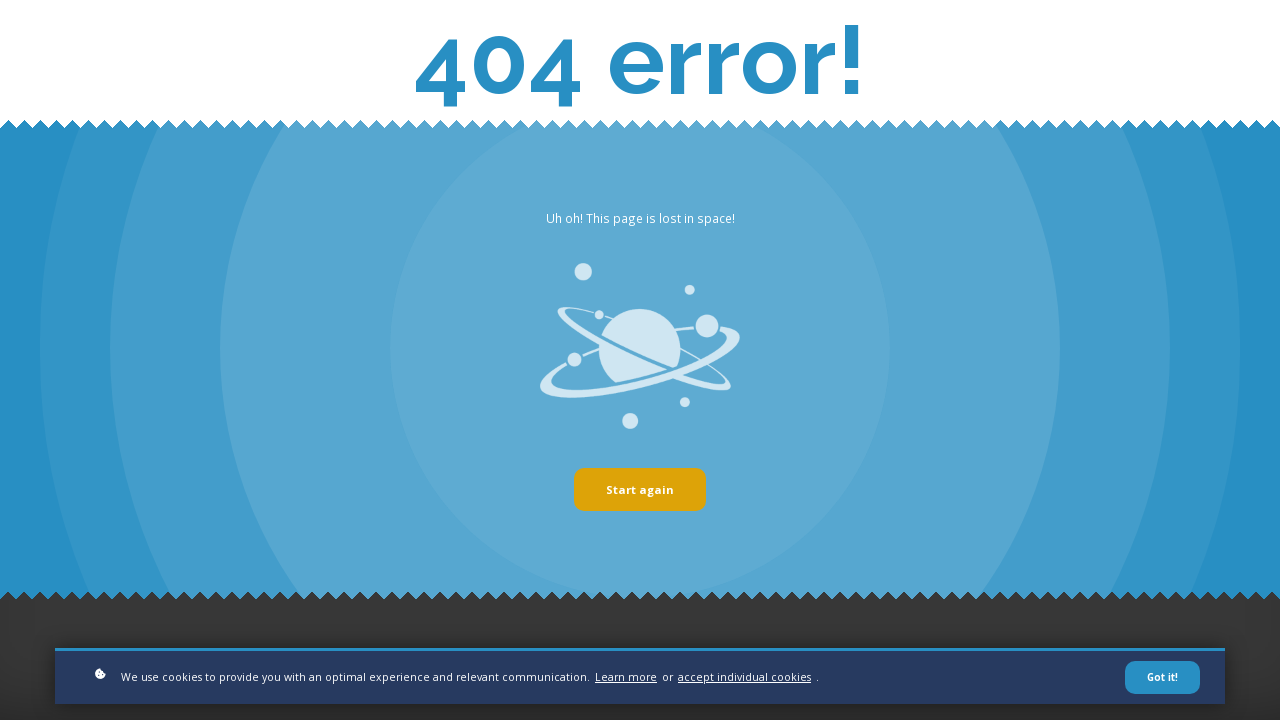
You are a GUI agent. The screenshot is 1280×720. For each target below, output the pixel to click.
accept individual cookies (744, 681)
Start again (640, 489)
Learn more (626, 681)
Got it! (1162, 681)
